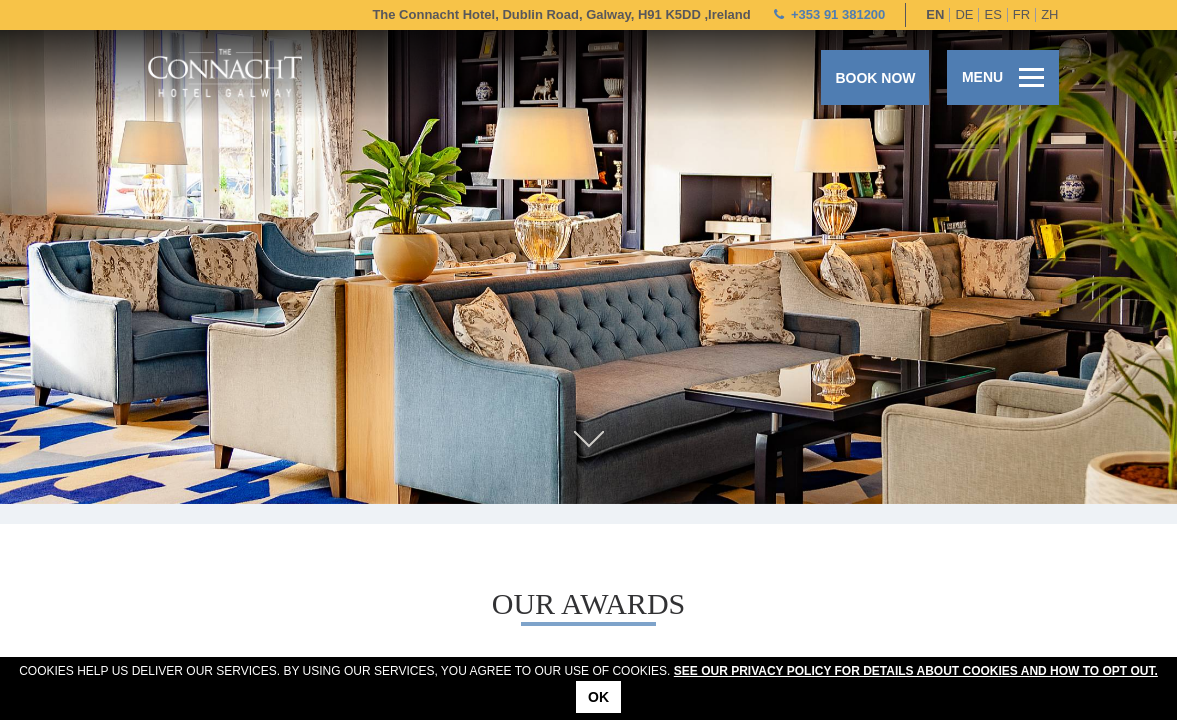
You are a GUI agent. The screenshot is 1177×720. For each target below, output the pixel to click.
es (992, 14)
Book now (875, 78)
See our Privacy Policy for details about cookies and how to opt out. (916, 671)
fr (1021, 14)
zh (1049, 14)
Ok (598, 697)
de (964, 14)
